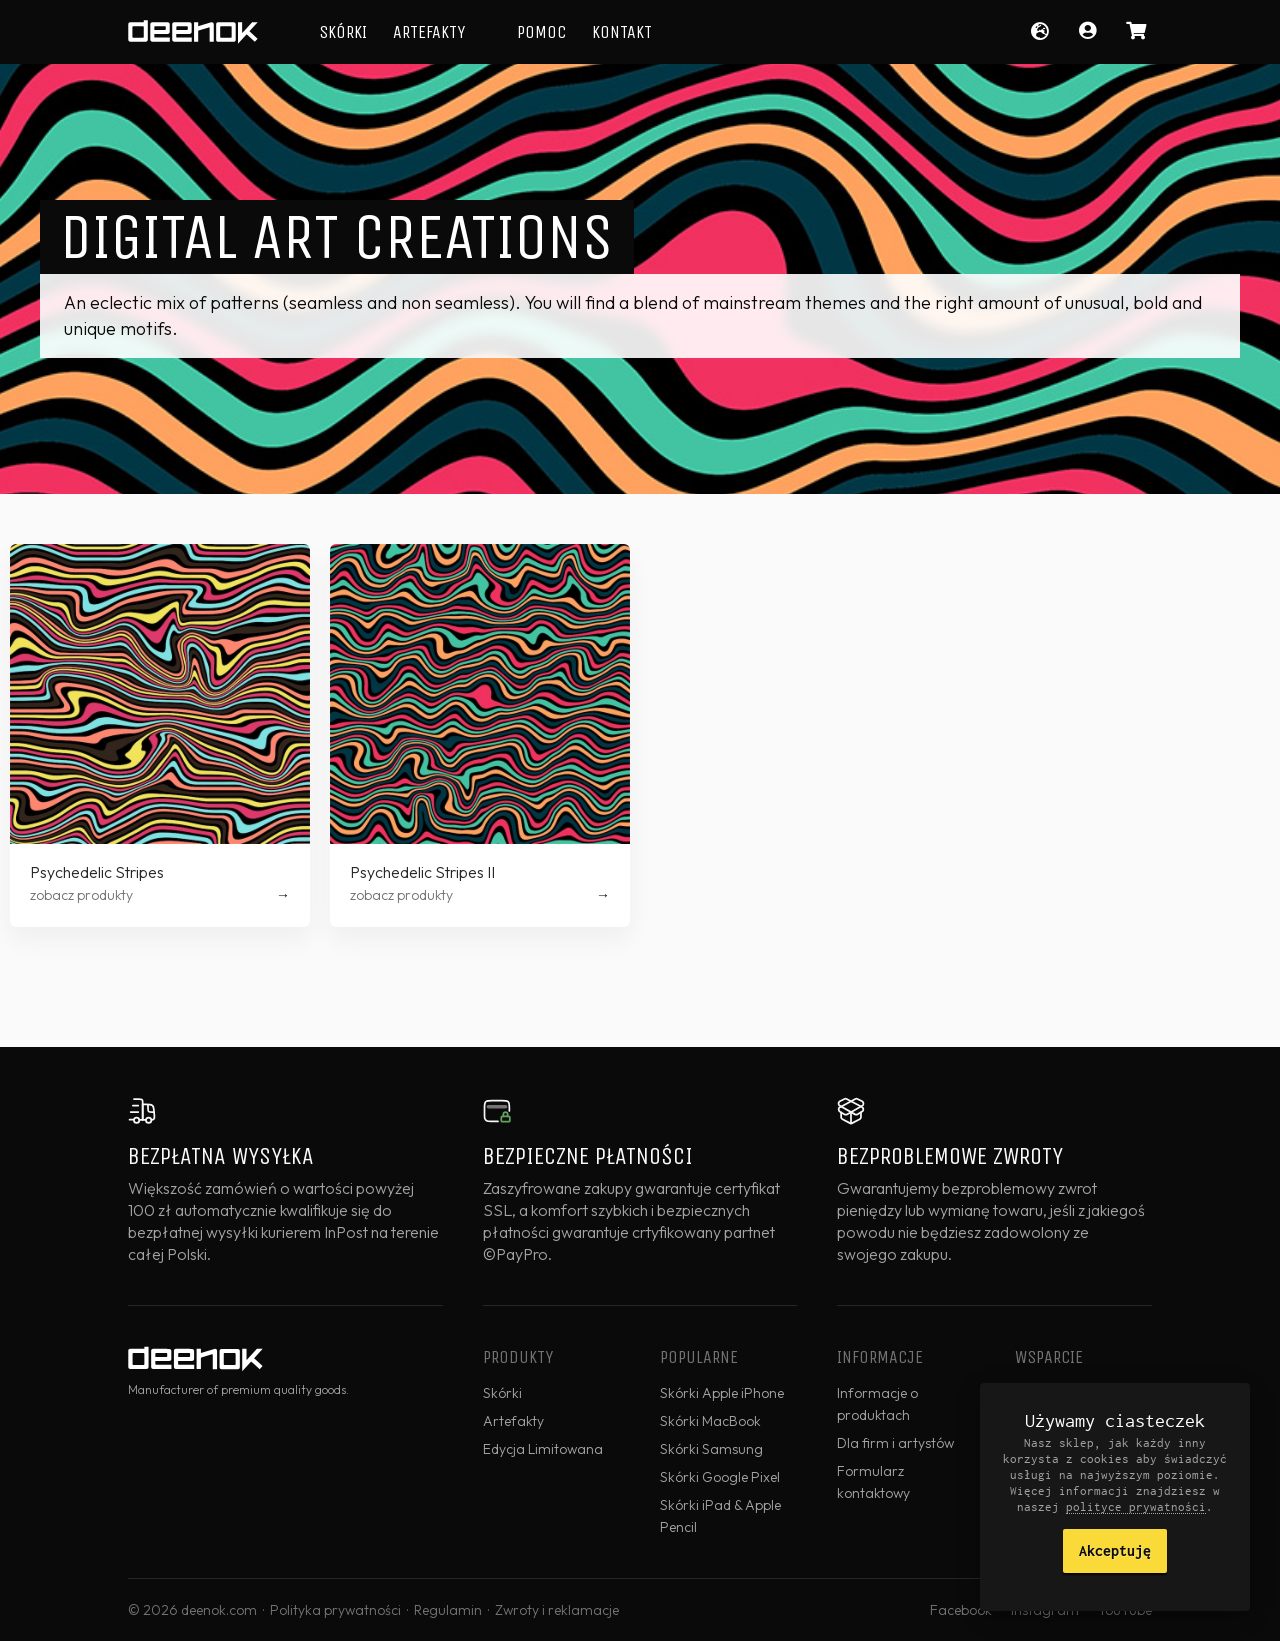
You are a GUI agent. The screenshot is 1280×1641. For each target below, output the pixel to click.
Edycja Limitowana (543, 1449)
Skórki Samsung (711, 1449)
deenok (193, 32)
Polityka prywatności (335, 1610)
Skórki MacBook (710, 1421)
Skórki (343, 32)
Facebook (961, 1610)
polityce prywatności (1136, 1506)
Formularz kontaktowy (873, 1482)
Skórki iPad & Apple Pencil (720, 1516)
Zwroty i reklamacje (557, 1610)
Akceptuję (1115, 1550)
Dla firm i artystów (895, 1443)
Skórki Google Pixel (720, 1477)
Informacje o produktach (877, 1404)
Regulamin (448, 1610)
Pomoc (541, 32)
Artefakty (429, 32)
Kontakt (622, 32)
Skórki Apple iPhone (722, 1393)
